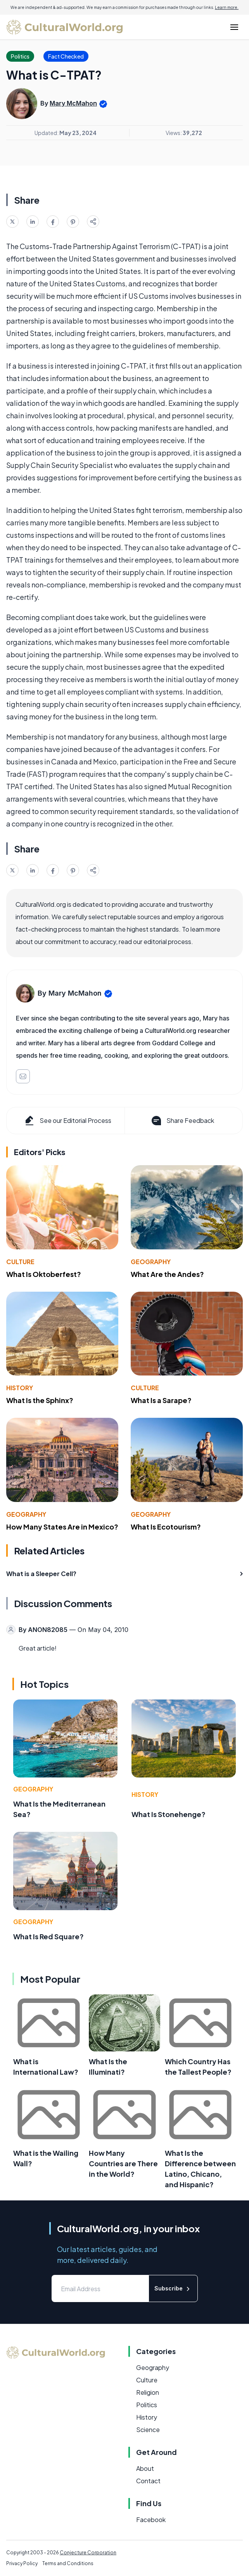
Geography (151, 1262)
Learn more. (227, 7)
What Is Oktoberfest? (43, 1274)
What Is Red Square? (48, 1936)
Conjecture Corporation (88, 2552)
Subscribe (173, 2289)
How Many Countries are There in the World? (123, 2163)
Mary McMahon (73, 103)
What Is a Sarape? (161, 1400)
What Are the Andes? (167, 1274)
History (19, 1388)
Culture (20, 1262)
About (145, 2468)
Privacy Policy (22, 2563)
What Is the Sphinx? (39, 1400)
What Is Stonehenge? (168, 1814)
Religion (147, 2392)
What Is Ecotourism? (166, 1526)
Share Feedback (182, 1120)
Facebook (151, 2519)
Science (148, 2429)
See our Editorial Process (67, 1120)
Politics (146, 2405)
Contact (148, 2481)
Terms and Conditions (67, 2563)
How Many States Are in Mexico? (62, 1526)
